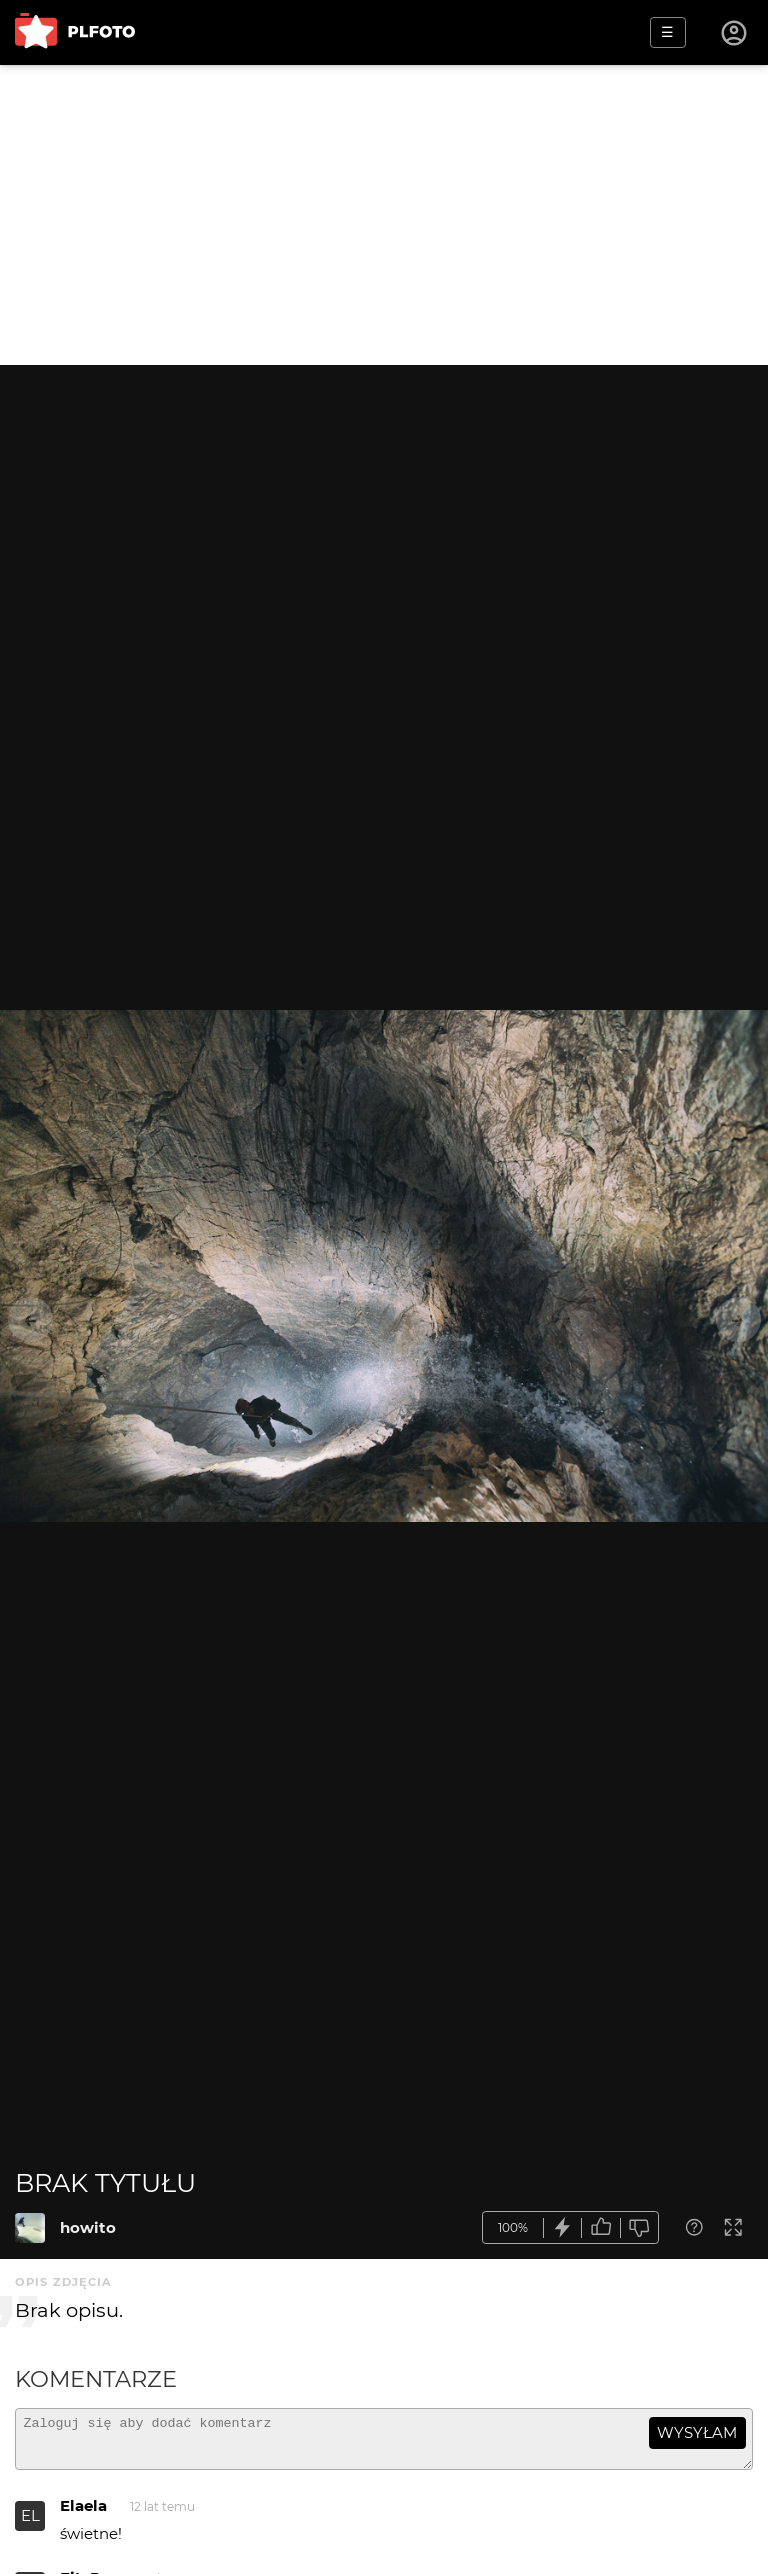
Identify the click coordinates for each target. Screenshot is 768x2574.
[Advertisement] (384, 215)
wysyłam (697, 2432)
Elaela (83, 2514)
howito (88, 2227)
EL (30, 2524)
